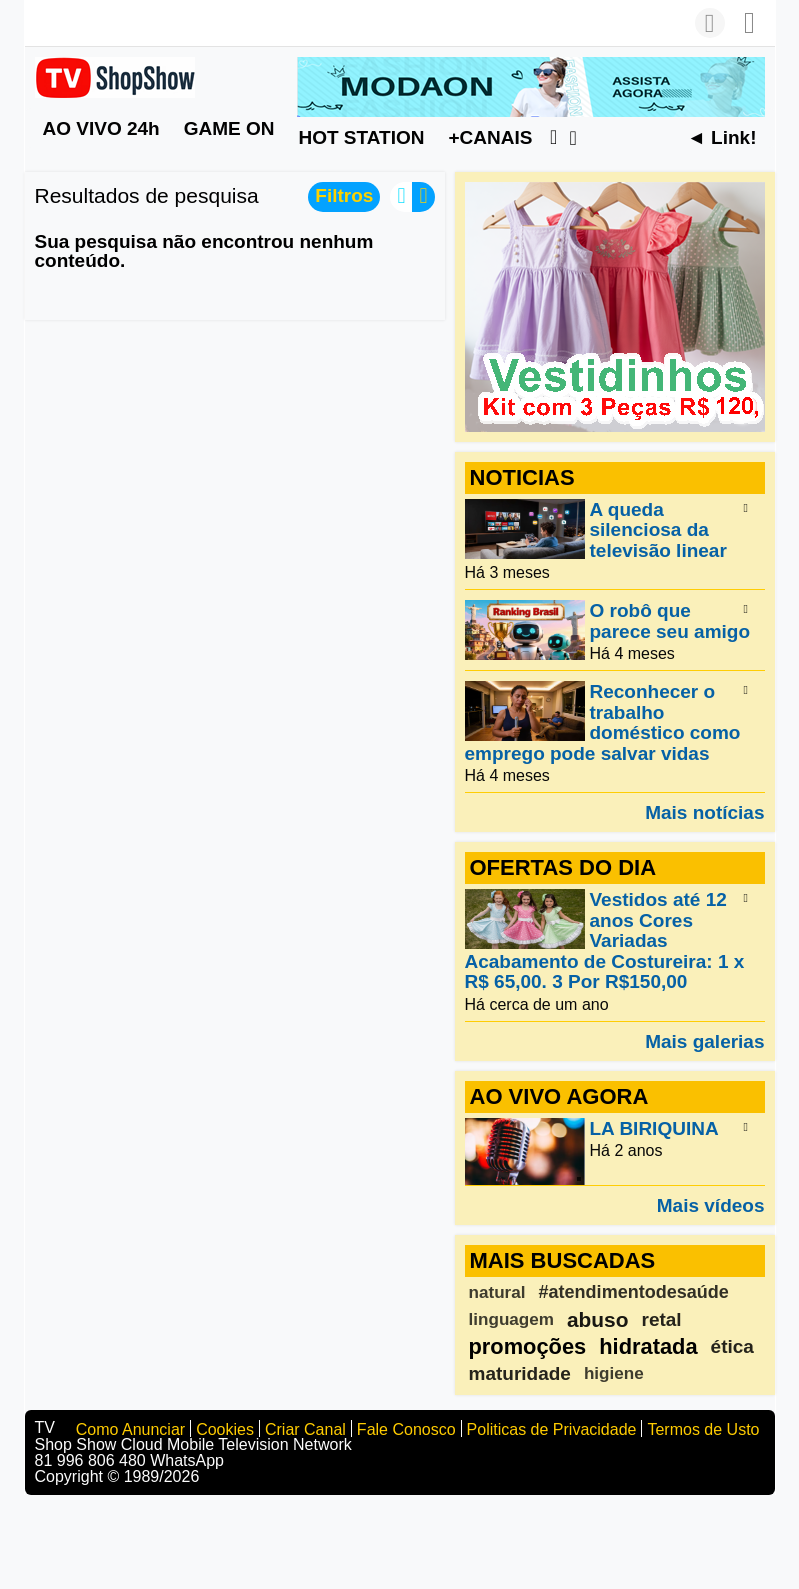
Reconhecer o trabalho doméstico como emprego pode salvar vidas (603, 723)
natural (497, 1292)
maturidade (520, 1373)
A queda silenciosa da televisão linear (658, 530)
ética (732, 1346)
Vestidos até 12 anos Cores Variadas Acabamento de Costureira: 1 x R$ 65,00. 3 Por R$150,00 (605, 941)
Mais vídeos (711, 1205)
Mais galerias (704, 1041)
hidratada (648, 1346)
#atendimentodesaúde (634, 1292)
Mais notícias (704, 812)
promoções (528, 1346)
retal (662, 1319)
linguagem (511, 1319)
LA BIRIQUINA (654, 1128)
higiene (614, 1373)
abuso (598, 1319)
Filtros (344, 195)
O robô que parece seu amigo (670, 621)
